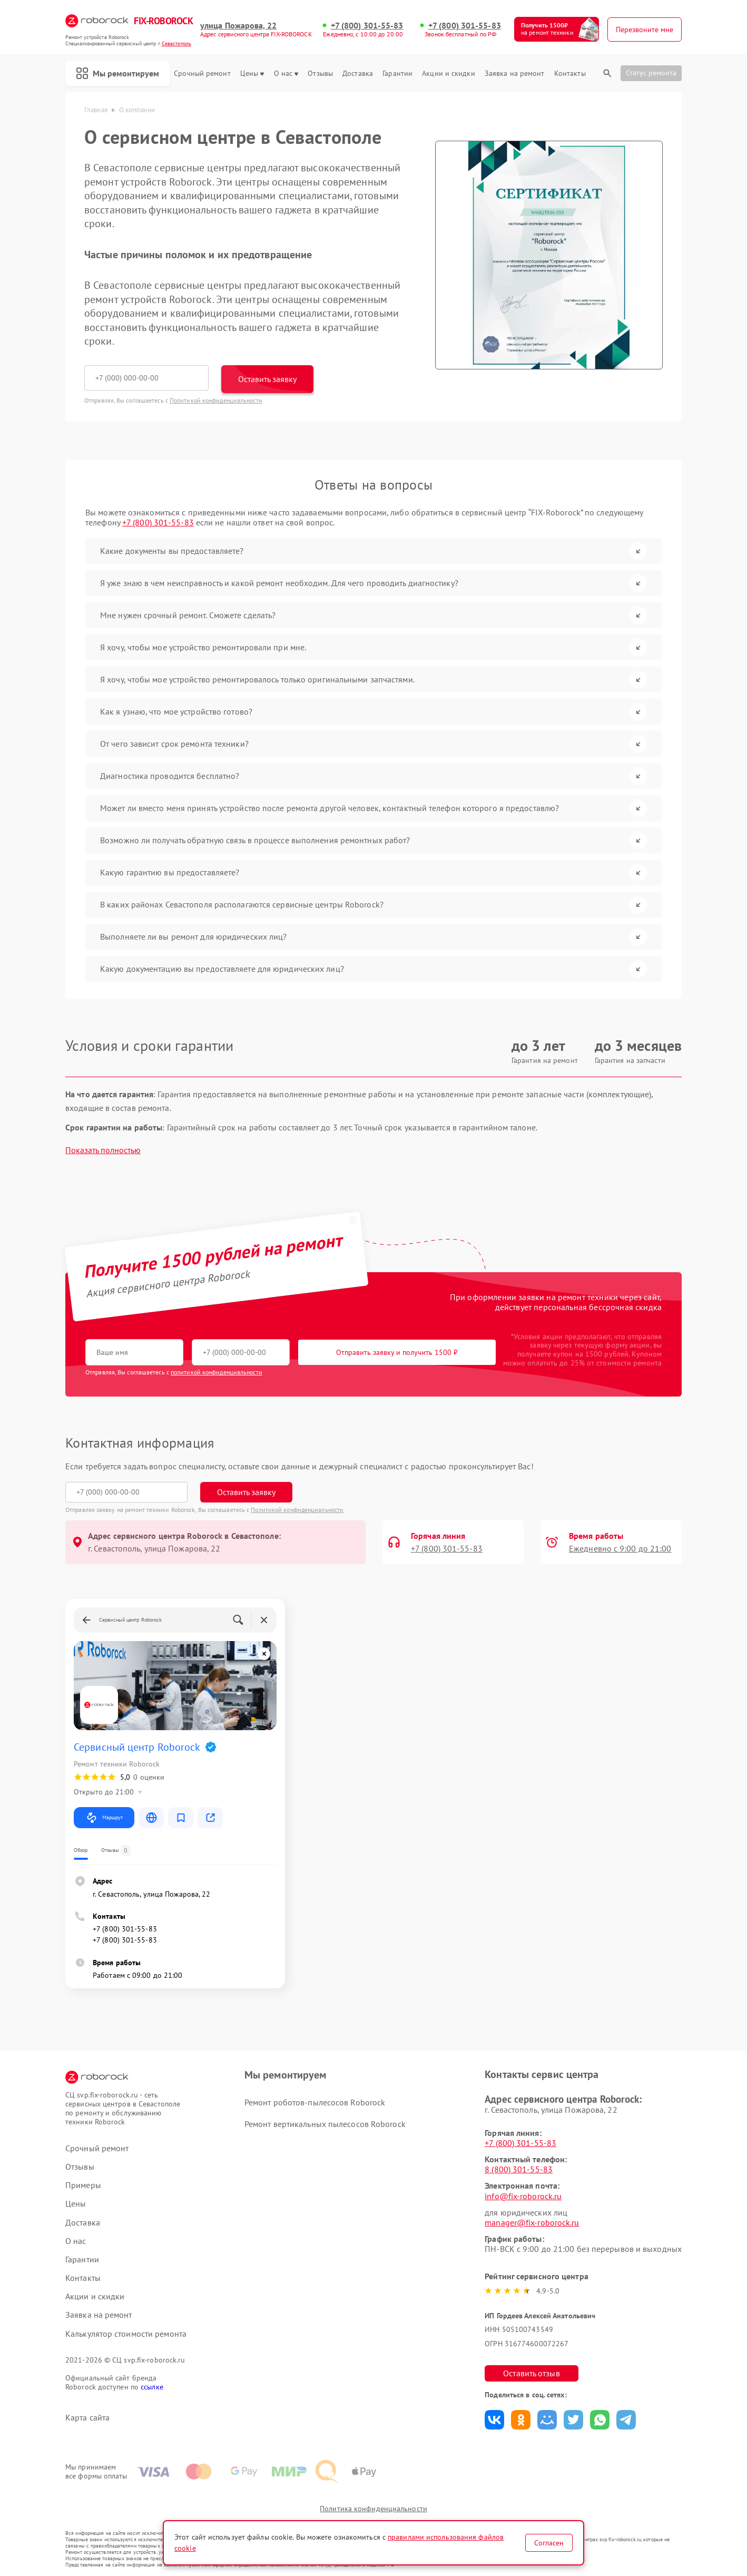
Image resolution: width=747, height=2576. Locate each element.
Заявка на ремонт (515, 73)
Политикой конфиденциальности (216, 400)
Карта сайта (87, 2418)
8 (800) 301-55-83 (519, 2169)
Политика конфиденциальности (373, 2508)
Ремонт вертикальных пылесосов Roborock (325, 2124)
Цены (252, 73)
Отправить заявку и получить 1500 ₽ (397, 1352)
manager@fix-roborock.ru (532, 2222)
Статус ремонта (651, 72)
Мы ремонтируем (117, 73)
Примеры (83, 2185)
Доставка (357, 73)
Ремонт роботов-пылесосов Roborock (314, 2102)
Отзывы (320, 73)
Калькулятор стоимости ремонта (125, 2334)
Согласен (549, 2543)
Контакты (570, 73)
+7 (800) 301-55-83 (367, 26)
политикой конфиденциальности (216, 1372)
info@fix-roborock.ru (523, 2196)
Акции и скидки (448, 73)
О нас (286, 73)
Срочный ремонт (202, 73)
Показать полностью (103, 1150)
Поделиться (494, 2419)
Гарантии (397, 73)
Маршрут (104, 1817)
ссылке (152, 2387)
